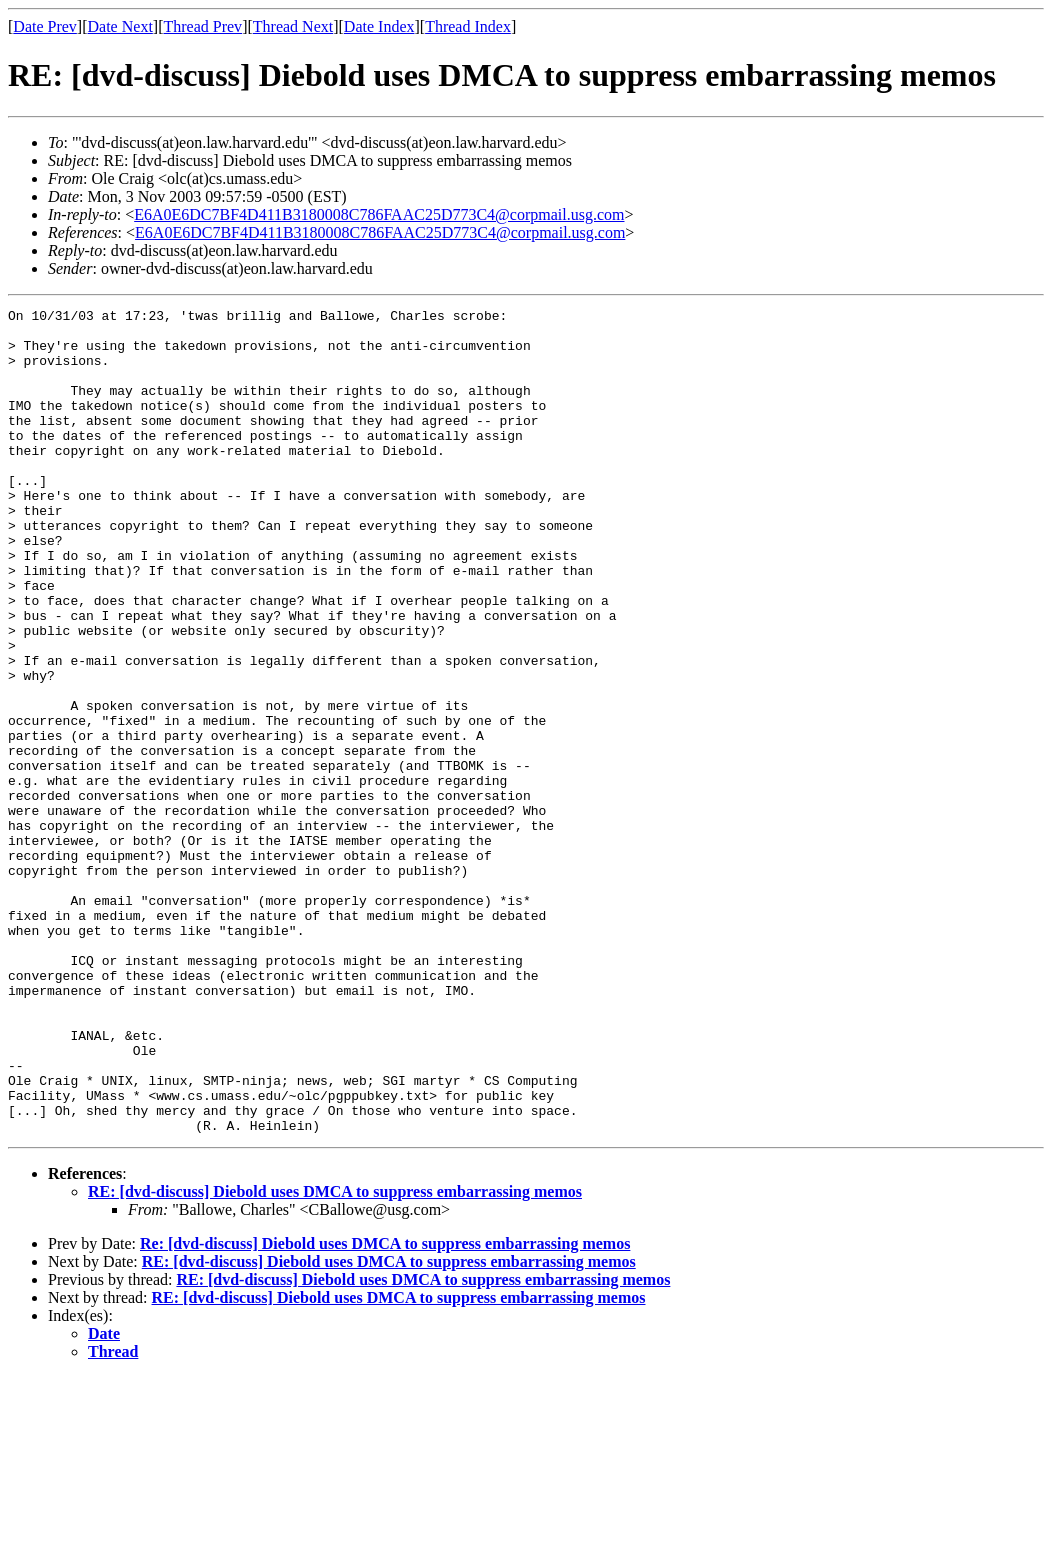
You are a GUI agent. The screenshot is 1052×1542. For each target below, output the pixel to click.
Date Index (379, 26)
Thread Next (293, 26)
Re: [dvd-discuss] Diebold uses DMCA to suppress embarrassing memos (385, 1408)
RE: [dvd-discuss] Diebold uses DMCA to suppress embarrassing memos (335, 1356)
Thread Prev (202, 26)
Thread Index (468, 26)
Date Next (120, 26)
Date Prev (45, 26)
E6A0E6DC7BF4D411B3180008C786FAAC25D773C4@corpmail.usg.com (379, 214)
